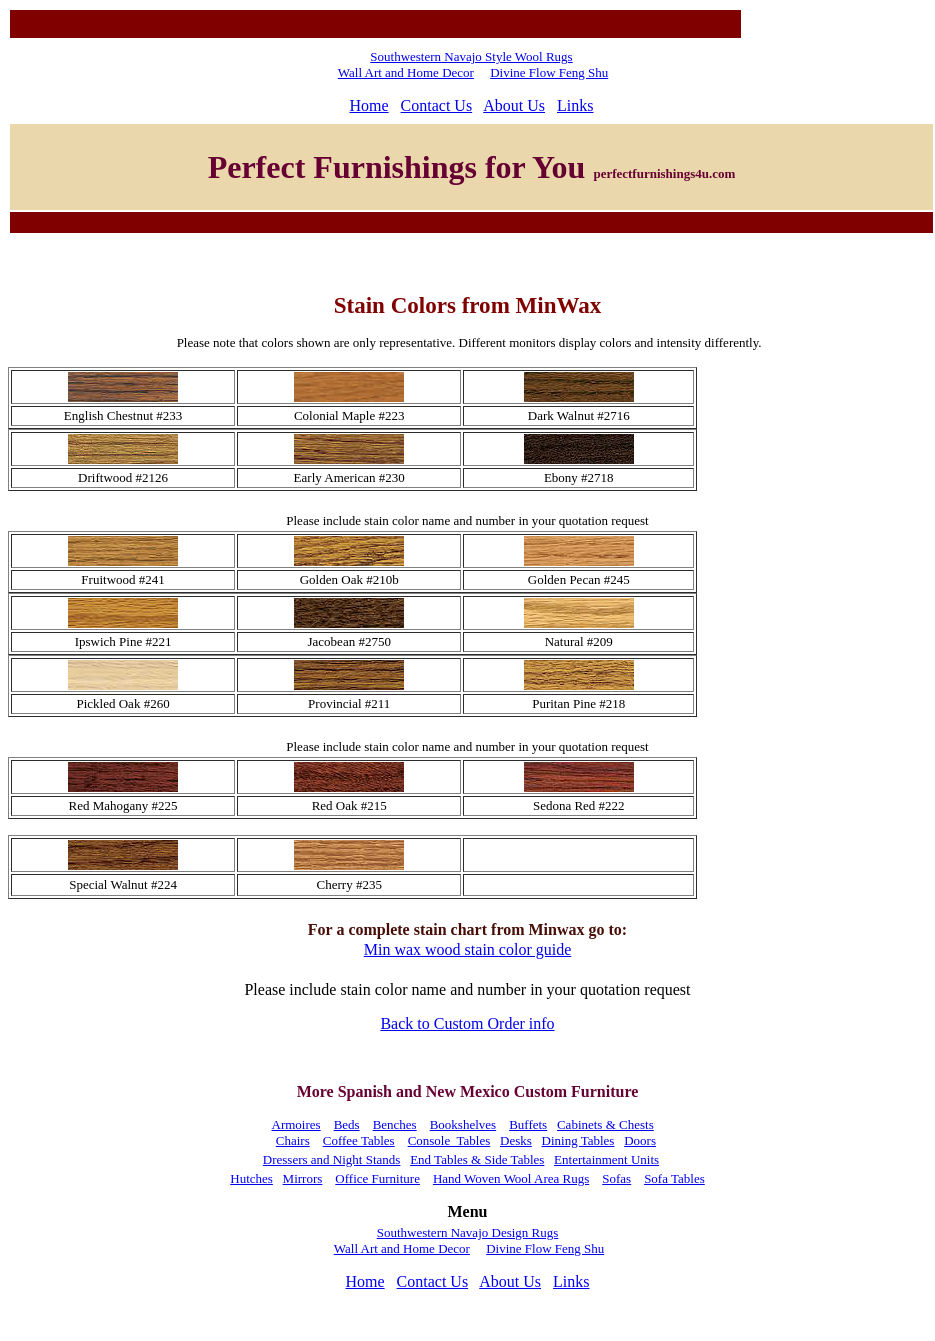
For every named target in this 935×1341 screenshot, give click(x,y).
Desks (516, 1140)
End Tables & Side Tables (477, 1159)
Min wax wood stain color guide (468, 949)
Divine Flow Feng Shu (549, 72)
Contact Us (437, 105)
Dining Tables (578, 1140)
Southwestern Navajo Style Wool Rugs (471, 56)
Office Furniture (377, 1178)
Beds (347, 1124)
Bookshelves (463, 1124)
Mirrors (303, 1178)
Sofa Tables (674, 1178)
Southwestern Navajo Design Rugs (468, 1232)
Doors (640, 1140)
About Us (514, 105)
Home (368, 105)
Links (575, 105)
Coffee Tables (359, 1140)
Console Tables (449, 1140)
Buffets (528, 1124)
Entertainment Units (606, 1159)
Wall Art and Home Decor (406, 72)
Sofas (616, 1178)
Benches (395, 1124)
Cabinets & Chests (605, 1124)
